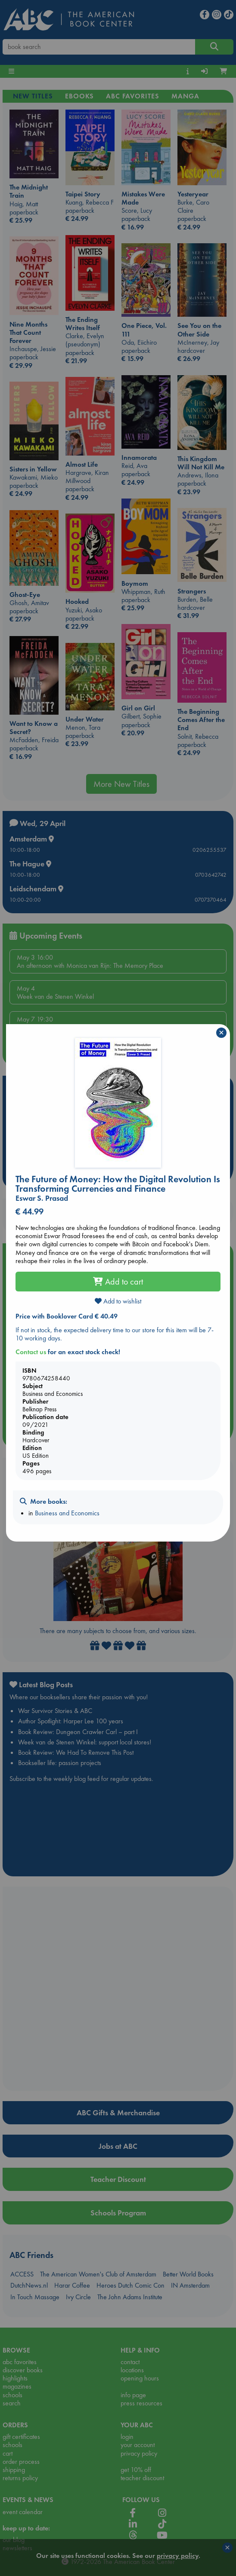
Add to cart (118, 1281)
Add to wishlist (118, 1301)
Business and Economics (67, 1512)
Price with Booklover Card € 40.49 (67, 1316)
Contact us (31, 1351)
